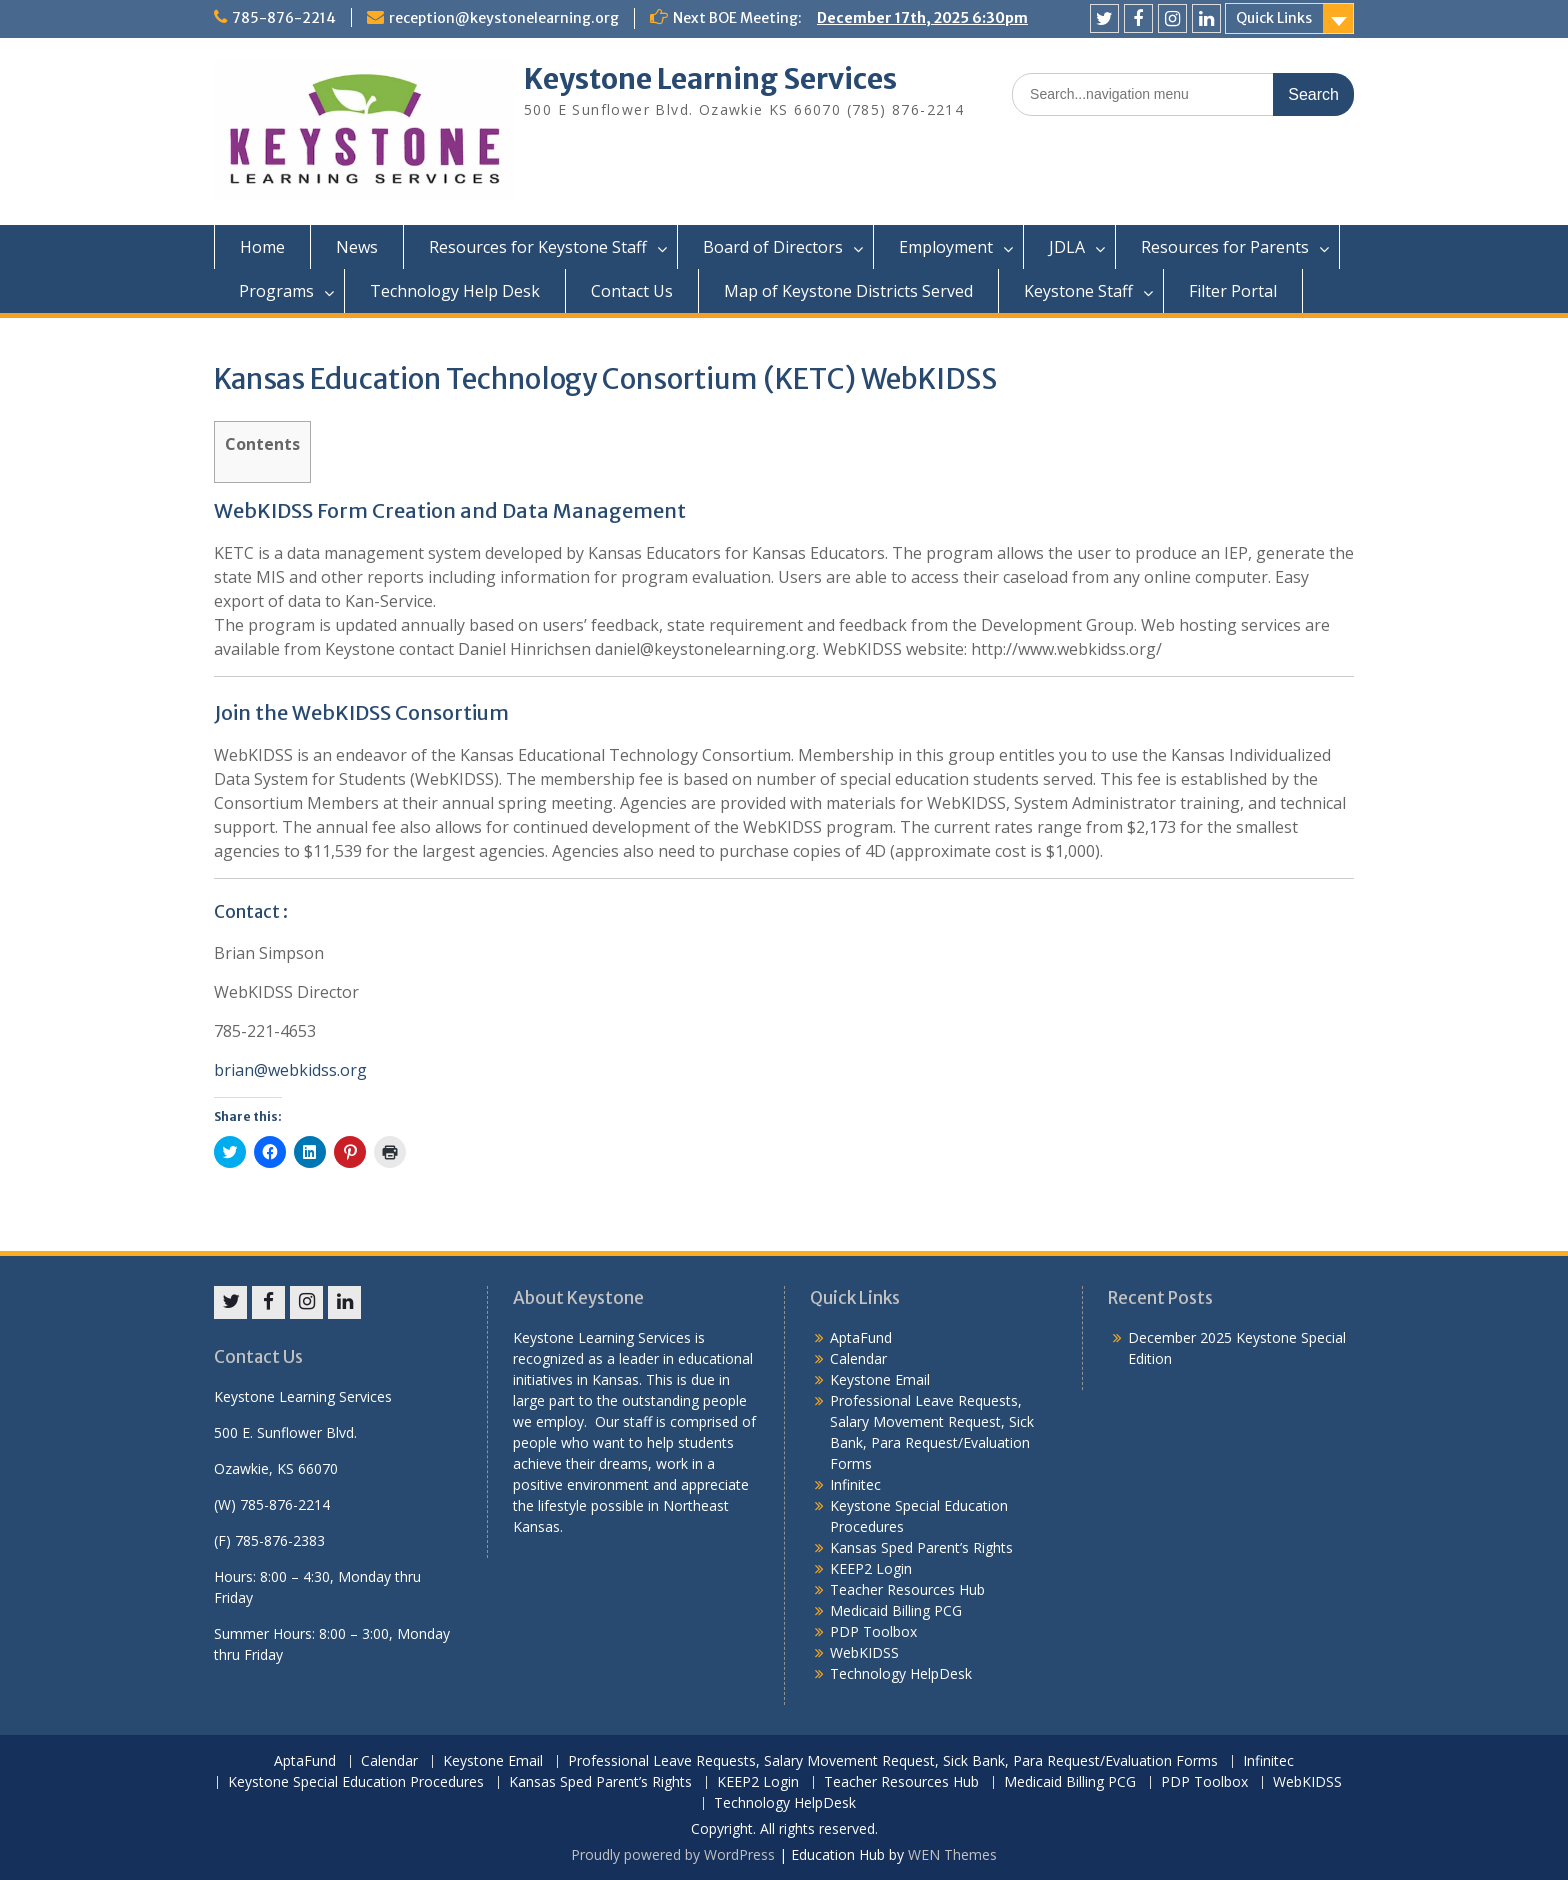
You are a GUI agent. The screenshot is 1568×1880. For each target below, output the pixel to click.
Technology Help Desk (455, 291)
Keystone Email (880, 1379)
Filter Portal (1233, 291)
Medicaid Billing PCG (896, 1610)
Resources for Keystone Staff (538, 247)
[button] (364, 129)
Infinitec (855, 1484)
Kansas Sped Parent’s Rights (921, 1547)
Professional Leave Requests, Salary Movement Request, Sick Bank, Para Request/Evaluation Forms (893, 1761)
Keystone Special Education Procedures (356, 1782)
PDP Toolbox (873, 1631)
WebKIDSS (864, 1652)
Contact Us (632, 291)
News (357, 247)
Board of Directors (773, 247)
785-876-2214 (284, 18)
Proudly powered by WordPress (673, 1854)
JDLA (1067, 247)
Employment (946, 247)
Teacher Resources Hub (907, 1589)
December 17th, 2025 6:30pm (922, 18)
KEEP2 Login (871, 1568)
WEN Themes (952, 1854)
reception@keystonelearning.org (504, 18)
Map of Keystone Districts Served (848, 291)
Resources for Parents (1225, 247)
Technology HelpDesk (901, 1673)
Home (262, 247)
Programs (276, 291)
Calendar (858, 1358)
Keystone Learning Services (710, 79)
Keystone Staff (1078, 291)
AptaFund (861, 1337)
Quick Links (1274, 18)
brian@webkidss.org (290, 1070)
